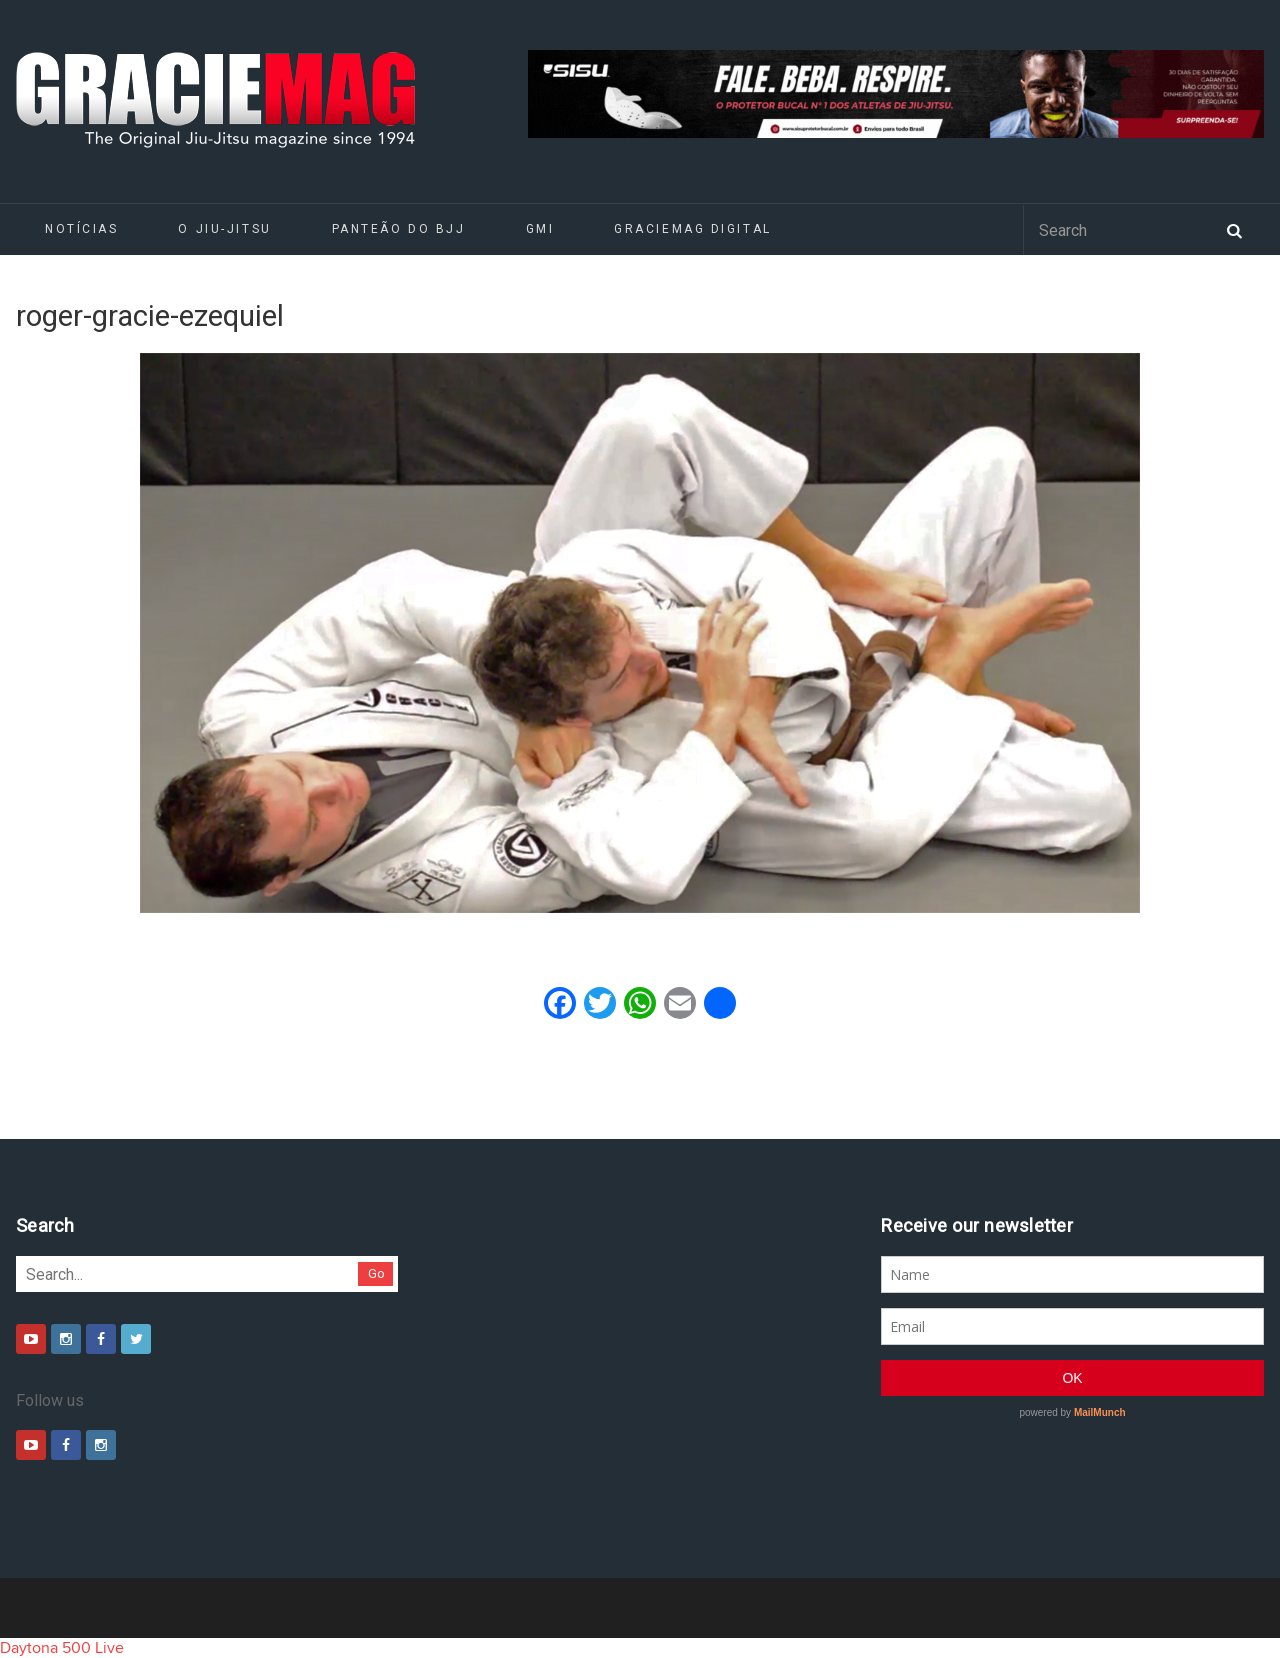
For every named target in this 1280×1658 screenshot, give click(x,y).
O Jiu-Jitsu (224, 229)
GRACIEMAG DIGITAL (693, 229)
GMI (540, 229)
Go (376, 1273)
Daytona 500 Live (62, 1648)
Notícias (81, 229)
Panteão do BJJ (399, 229)
